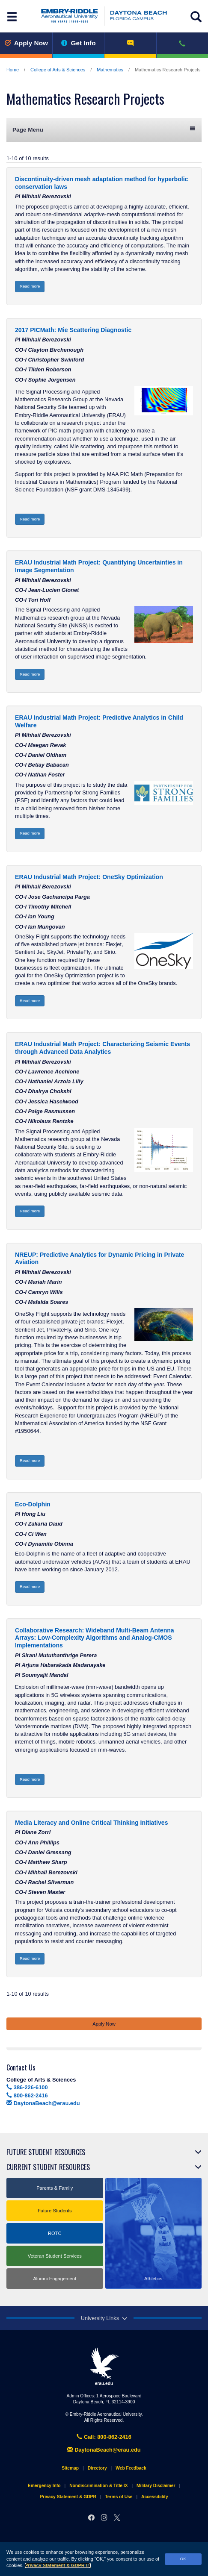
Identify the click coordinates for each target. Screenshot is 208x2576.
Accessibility (154, 2496)
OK (183, 2558)
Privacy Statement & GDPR (58, 2565)
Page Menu (104, 129)
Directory (97, 2468)
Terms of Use (118, 2496)
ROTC (55, 2233)
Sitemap (70, 2468)
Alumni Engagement (54, 2278)
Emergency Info (44, 2485)
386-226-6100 (27, 2087)
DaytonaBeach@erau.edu (43, 2103)
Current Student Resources (48, 2167)
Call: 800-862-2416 (104, 2437)
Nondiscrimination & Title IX (98, 2485)
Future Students (55, 2210)
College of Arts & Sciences (57, 69)
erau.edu (104, 2366)
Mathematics (110, 69)
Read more (30, 286)
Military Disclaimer (156, 2485)
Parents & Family (54, 2188)
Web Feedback (131, 2468)
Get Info (78, 43)
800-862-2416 (27, 2095)
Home (12, 69)
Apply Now (26, 43)
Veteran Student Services (55, 2255)
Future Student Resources (45, 2152)
